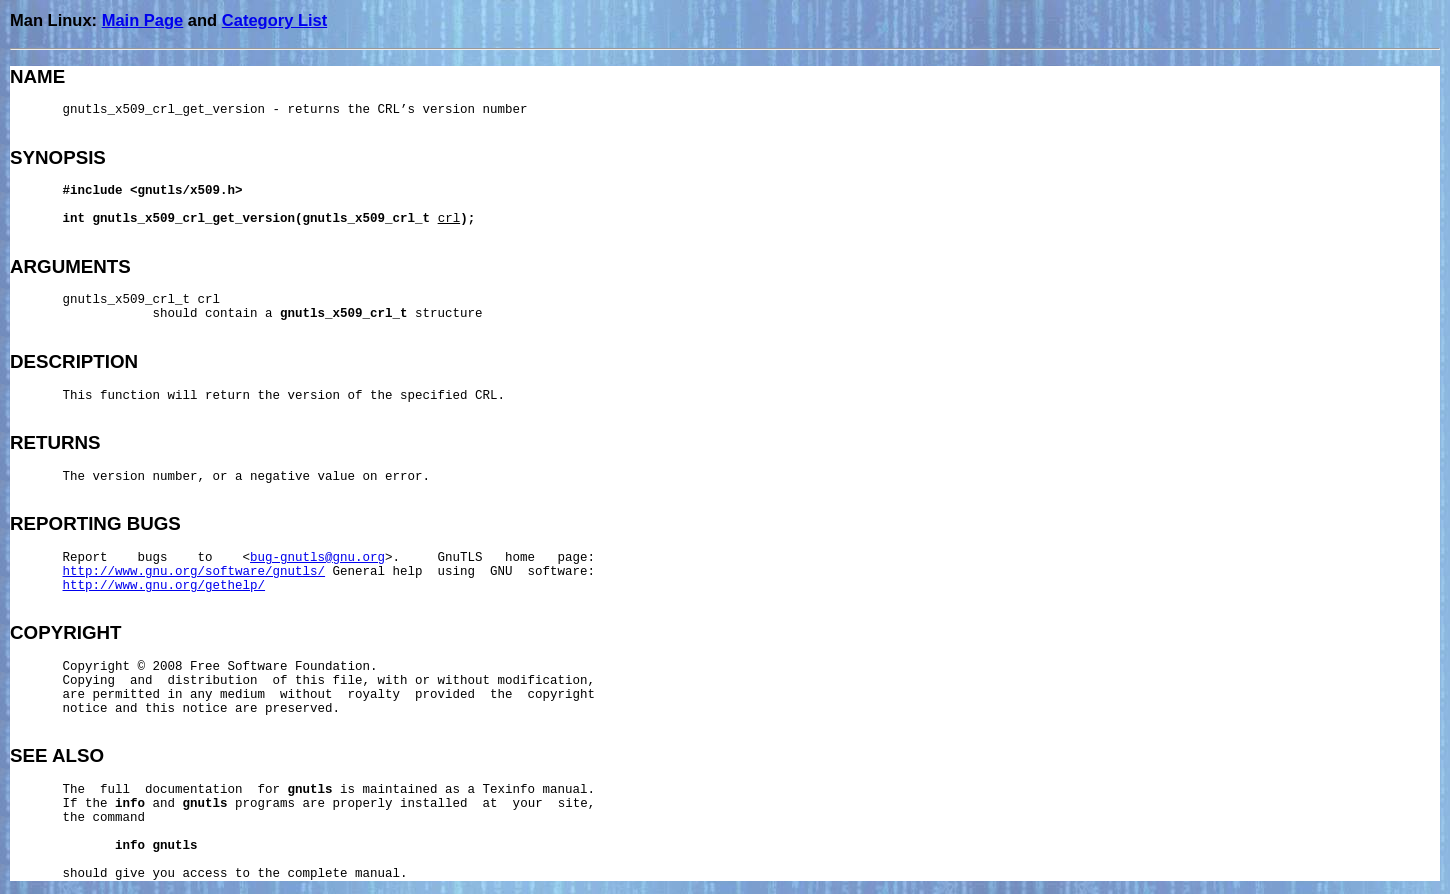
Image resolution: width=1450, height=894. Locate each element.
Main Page (143, 20)
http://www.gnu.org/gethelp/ (164, 586)
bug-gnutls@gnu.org (317, 558)
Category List (274, 20)
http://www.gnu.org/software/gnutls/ (194, 572)
